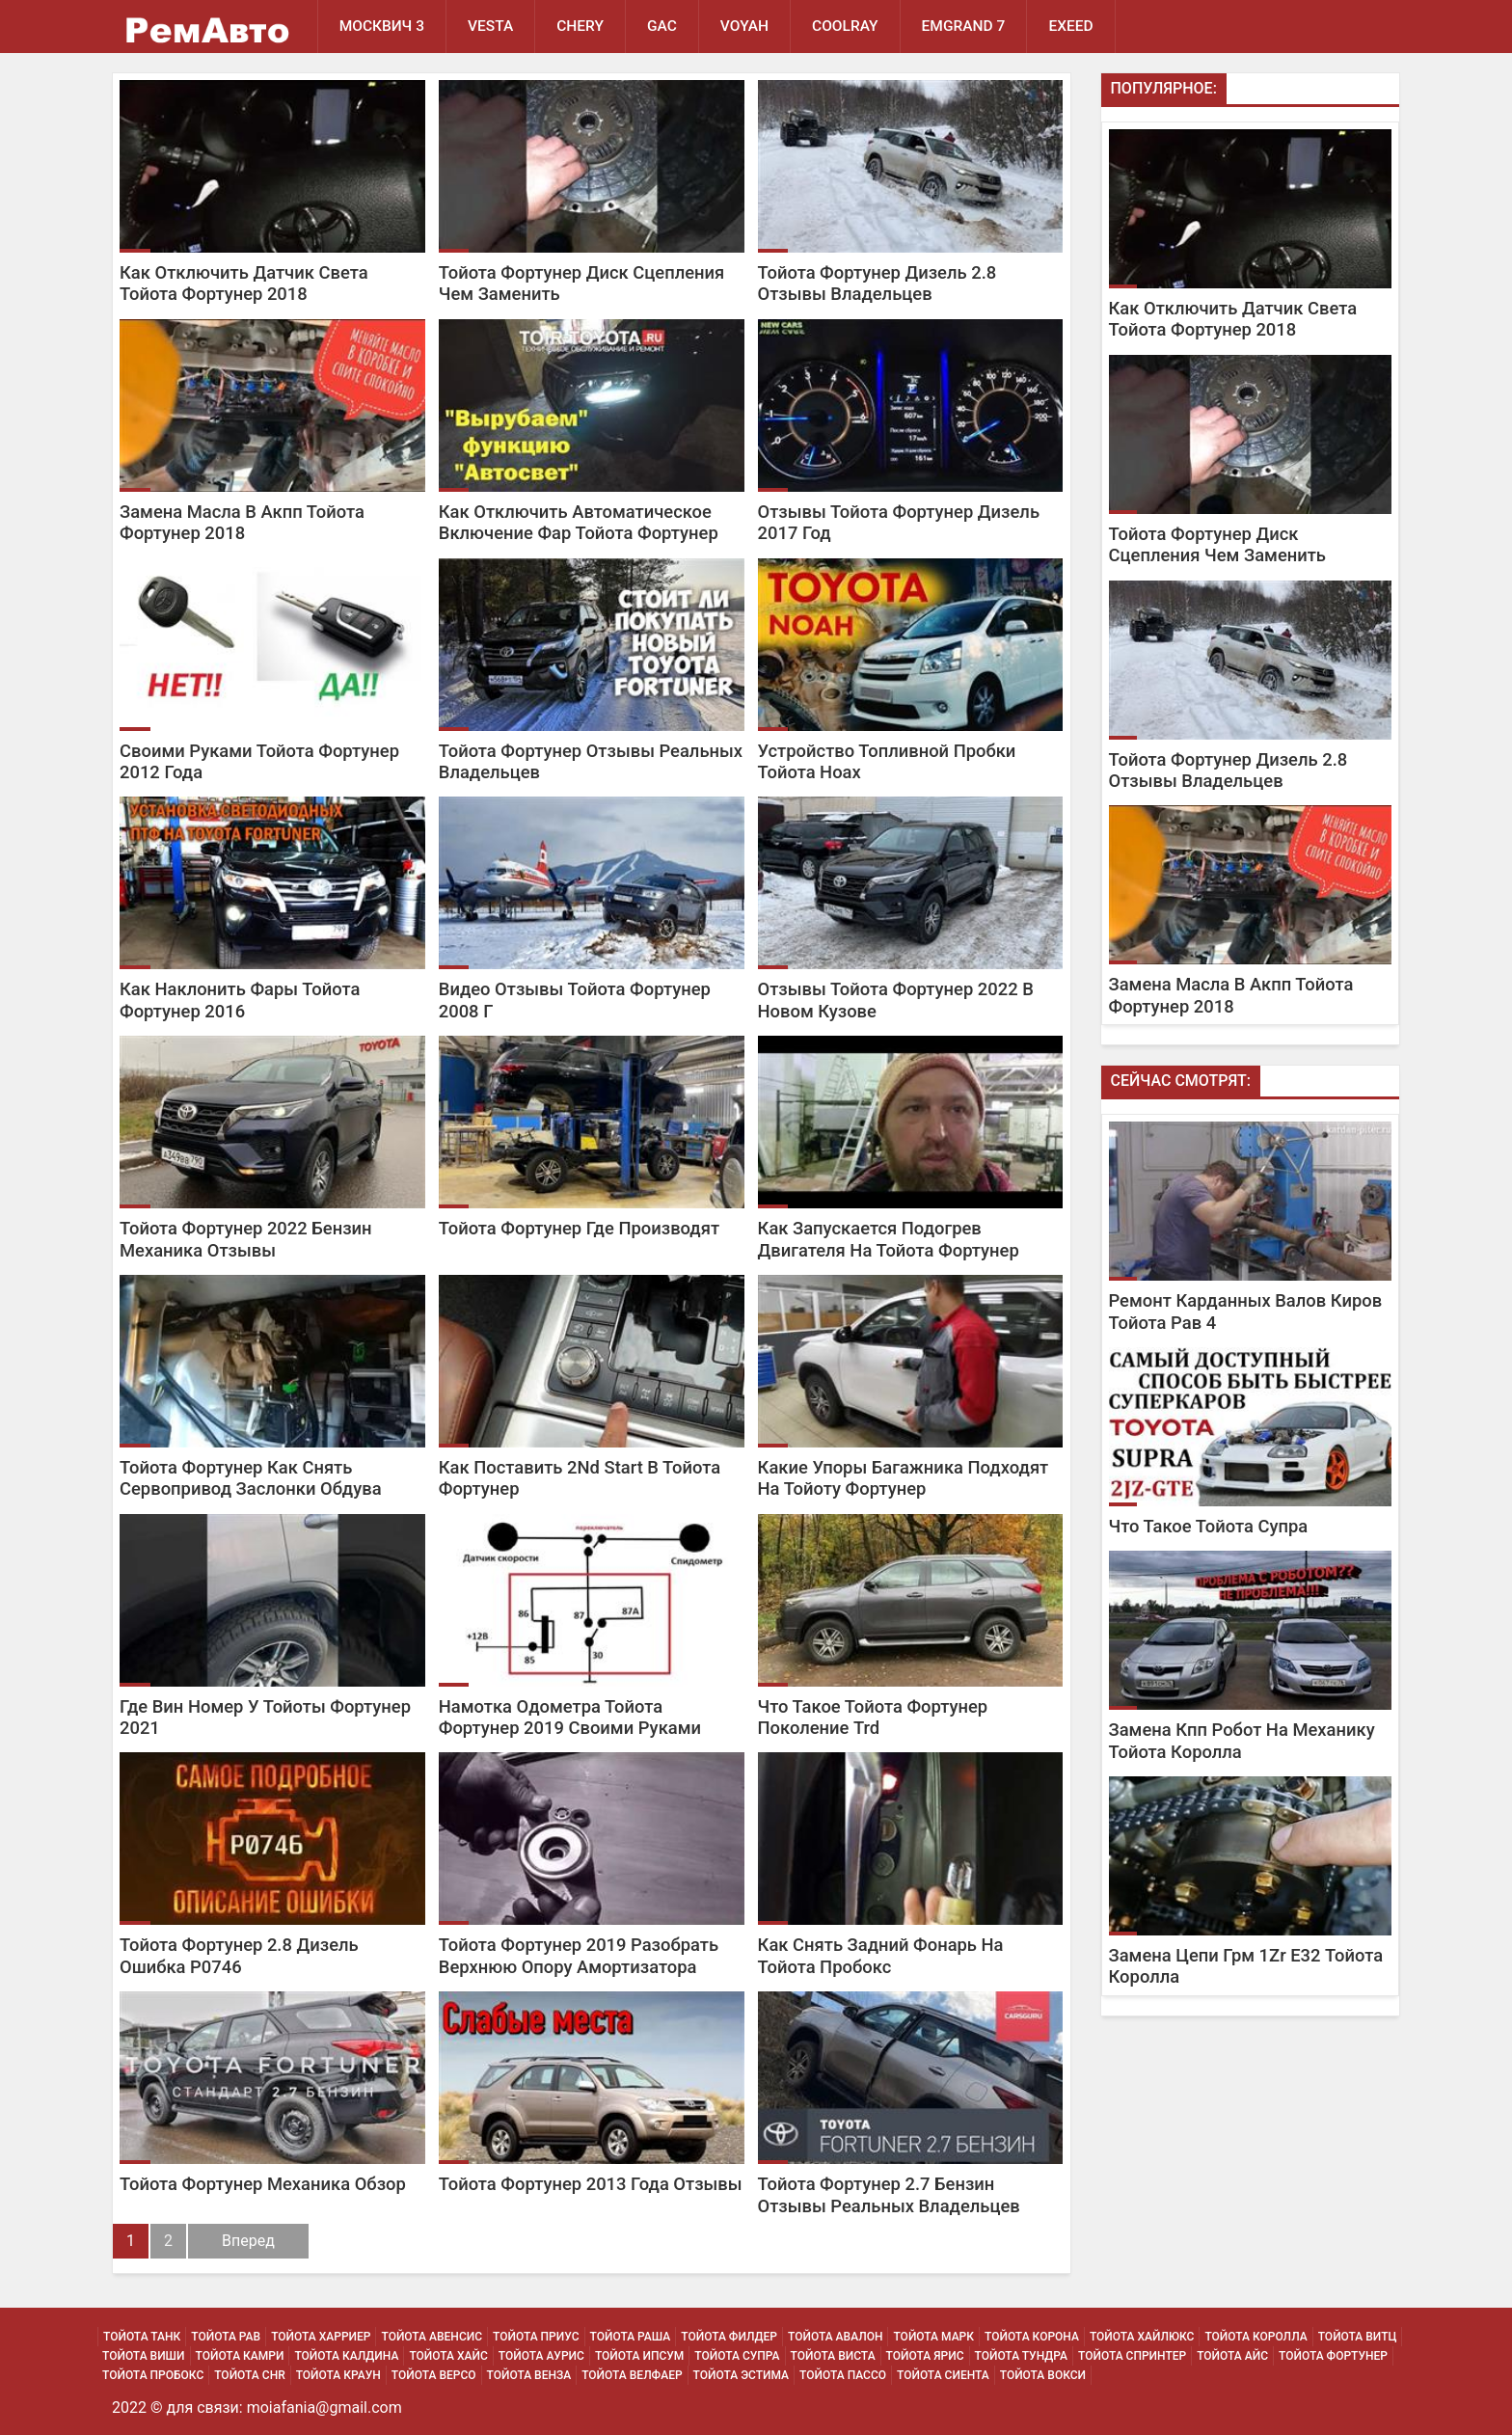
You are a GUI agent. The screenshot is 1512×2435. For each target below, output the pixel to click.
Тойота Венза (529, 2375)
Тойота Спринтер (1132, 2356)
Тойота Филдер (729, 2336)
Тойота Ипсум (639, 2356)
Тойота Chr (249, 2375)
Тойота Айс (1232, 2356)
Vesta (490, 26)
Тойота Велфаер (631, 2375)
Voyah (744, 26)
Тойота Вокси (1043, 2375)
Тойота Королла (1255, 2336)
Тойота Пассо (842, 2375)
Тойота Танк (141, 2336)
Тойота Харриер (320, 2336)
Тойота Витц (1357, 2336)
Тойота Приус (536, 2336)
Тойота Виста (833, 2356)
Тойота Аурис (541, 2356)
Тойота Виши (143, 2356)
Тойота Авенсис (431, 2336)
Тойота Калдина (346, 2356)
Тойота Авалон (835, 2336)
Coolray (845, 26)
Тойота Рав (225, 2336)
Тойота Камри (240, 2356)
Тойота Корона (1032, 2336)
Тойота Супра (736, 2356)
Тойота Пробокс (152, 2375)
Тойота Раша (630, 2336)
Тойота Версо (434, 2375)
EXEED (1070, 26)
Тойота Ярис (925, 2356)
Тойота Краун (338, 2375)
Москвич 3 (381, 26)
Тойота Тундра (1021, 2356)
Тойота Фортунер (1333, 2356)
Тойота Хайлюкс (1142, 2336)
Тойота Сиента (943, 2375)
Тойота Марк (933, 2336)
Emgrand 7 (964, 26)
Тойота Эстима (741, 2375)
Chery (580, 26)
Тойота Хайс (448, 2356)
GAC (662, 26)
